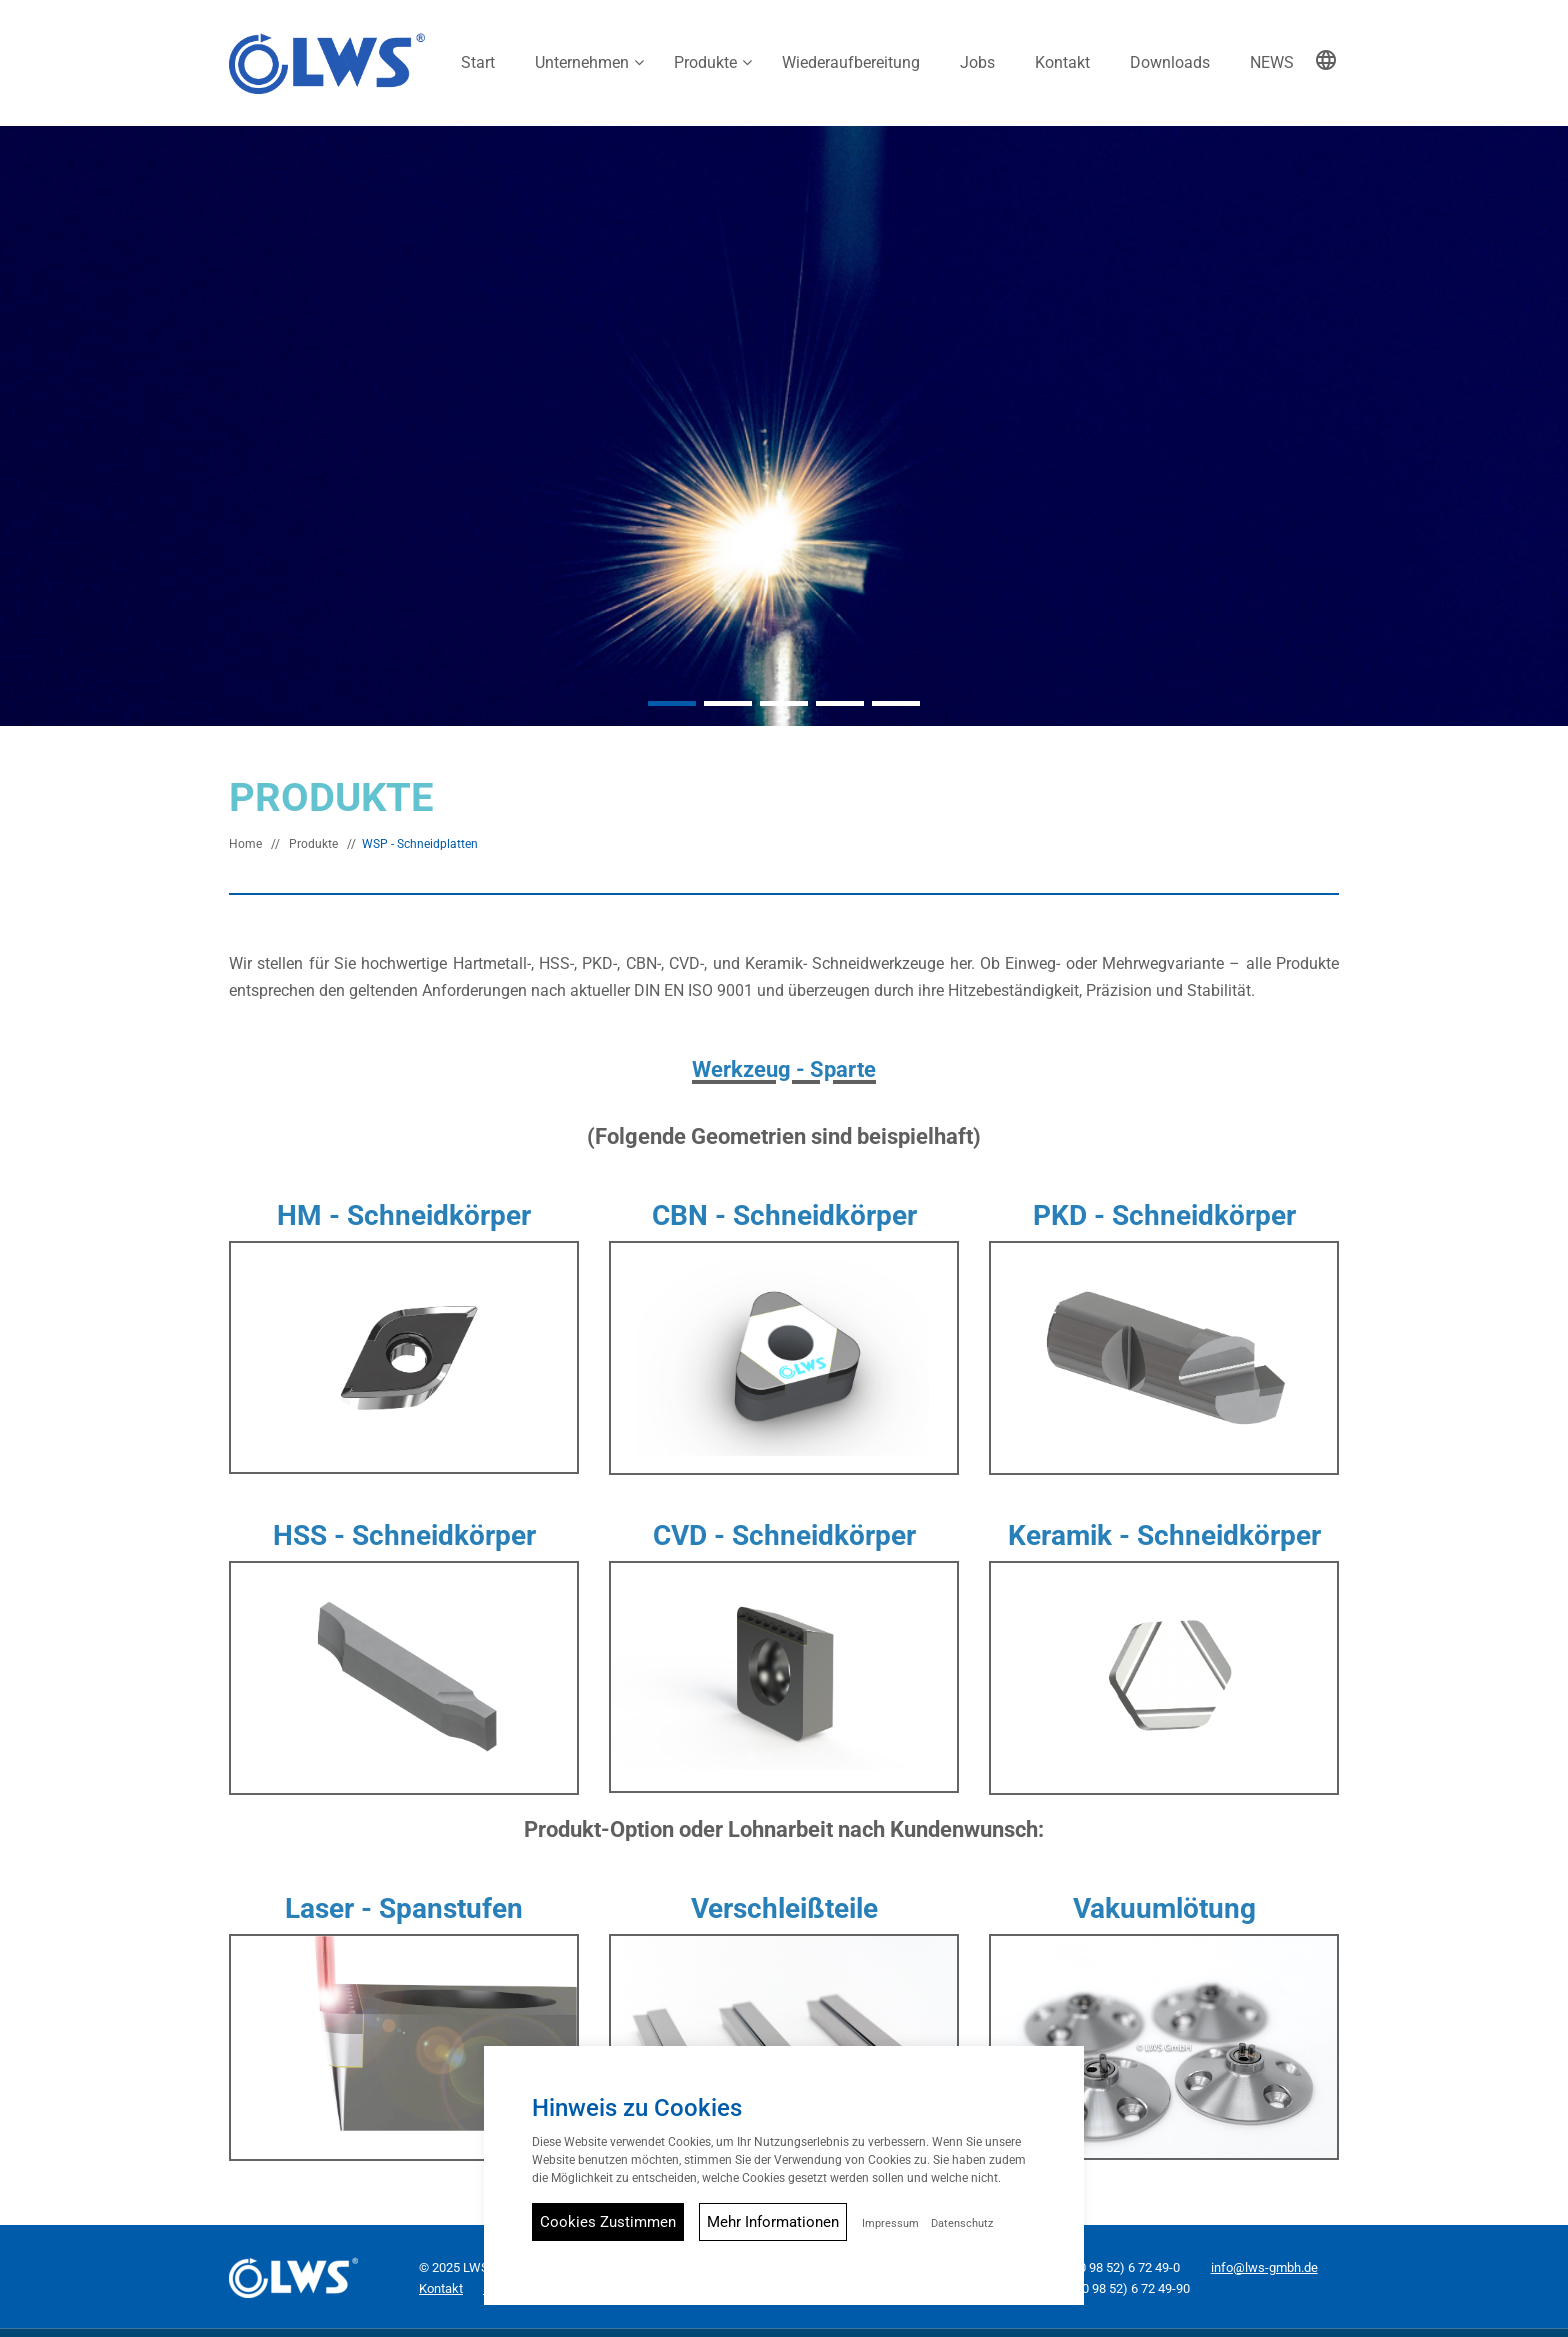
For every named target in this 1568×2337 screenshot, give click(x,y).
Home (245, 837)
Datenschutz (962, 2223)
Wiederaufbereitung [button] (851, 62)
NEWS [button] (1272, 62)
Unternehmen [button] (582, 62)
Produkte (313, 837)
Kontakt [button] (1062, 62)
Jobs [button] (977, 62)
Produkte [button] (705, 62)
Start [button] (478, 62)
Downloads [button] (1170, 62)
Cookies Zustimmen (608, 2222)
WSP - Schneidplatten (420, 837)
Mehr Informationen (773, 2222)
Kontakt (441, 2281)
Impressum (890, 2223)
